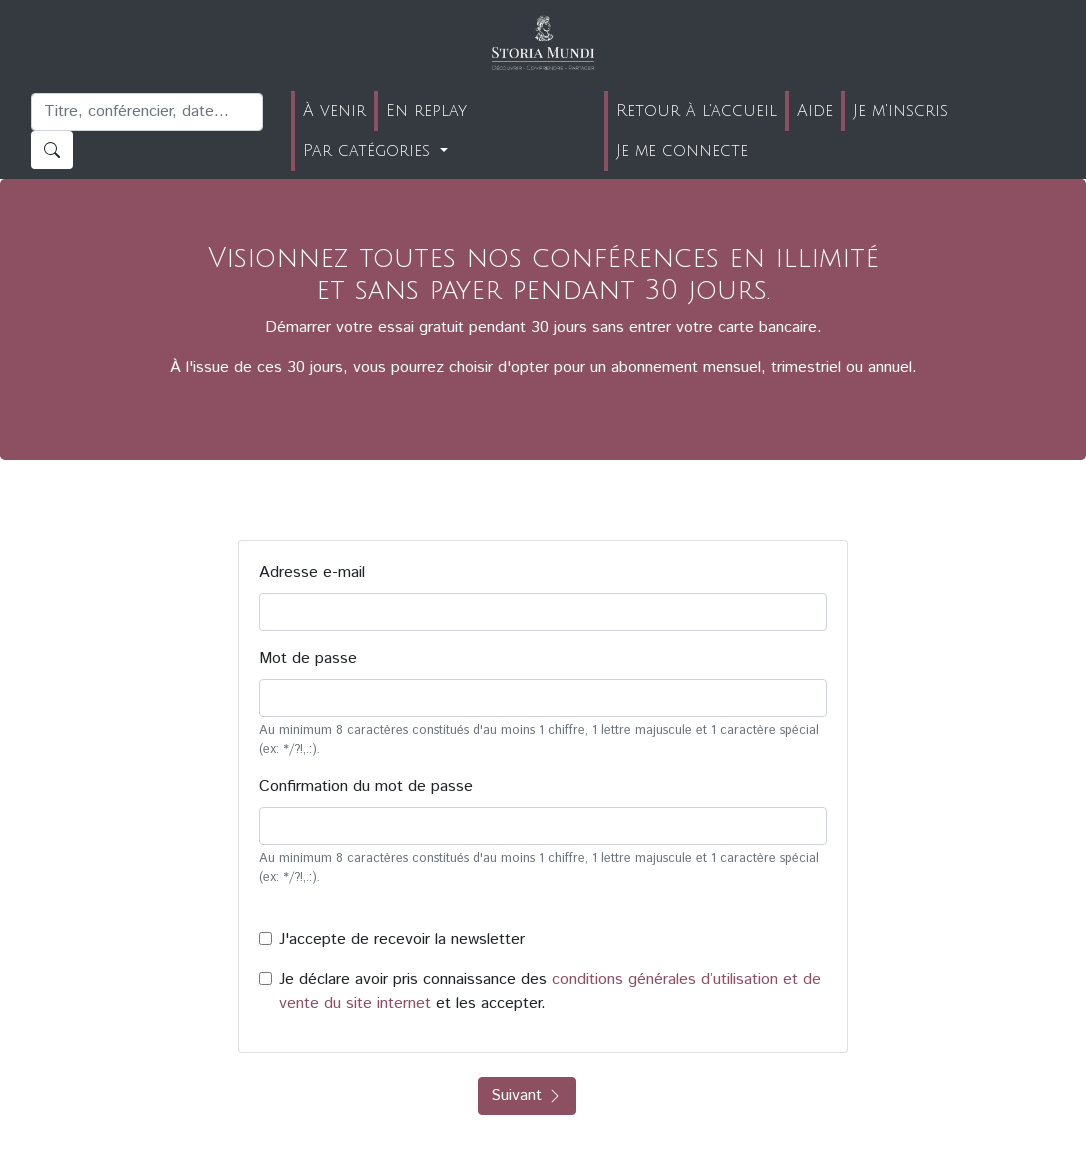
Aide (815, 111)
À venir (334, 111)
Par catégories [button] (369, 151)
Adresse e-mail (312, 572)
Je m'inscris (900, 111)
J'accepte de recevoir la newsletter (402, 939)
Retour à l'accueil (696, 111)
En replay (426, 111)
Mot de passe (308, 658)
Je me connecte (682, 151)
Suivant (527, 1095)
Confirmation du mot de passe (366, 786)
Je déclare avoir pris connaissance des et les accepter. (550, 991)
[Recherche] (147, 112)
